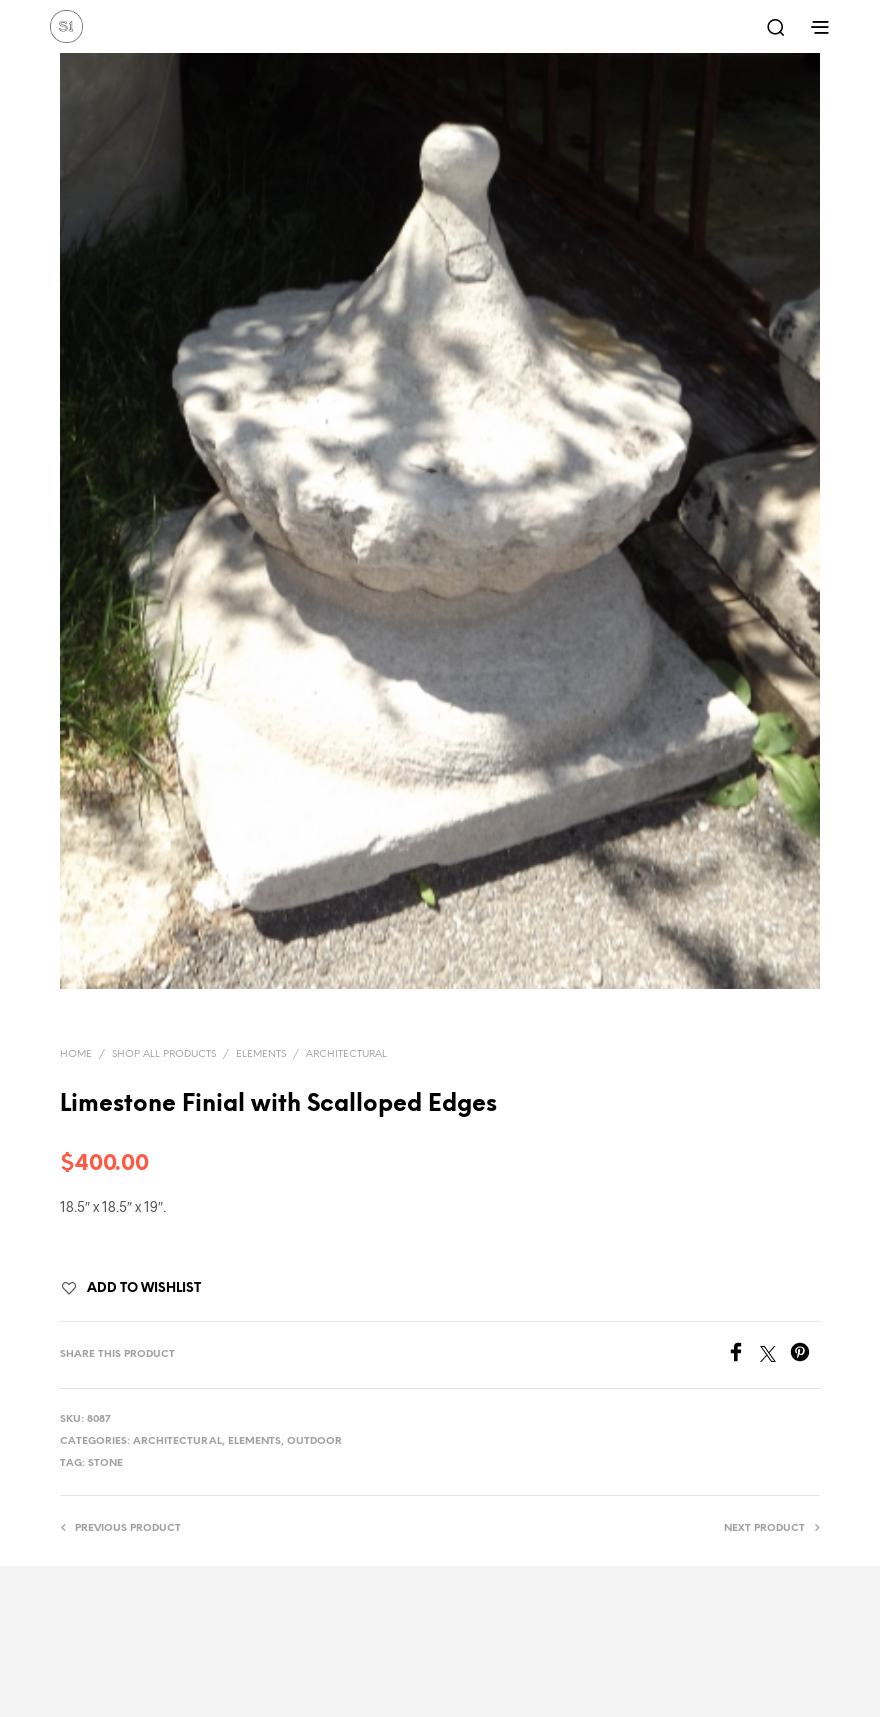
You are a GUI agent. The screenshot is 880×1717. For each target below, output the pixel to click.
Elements (261, 1054)
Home (76, 1054)
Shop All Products (164, 1054)
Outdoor (314, 1441)
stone (105, 1463)
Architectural (346, 1054)
